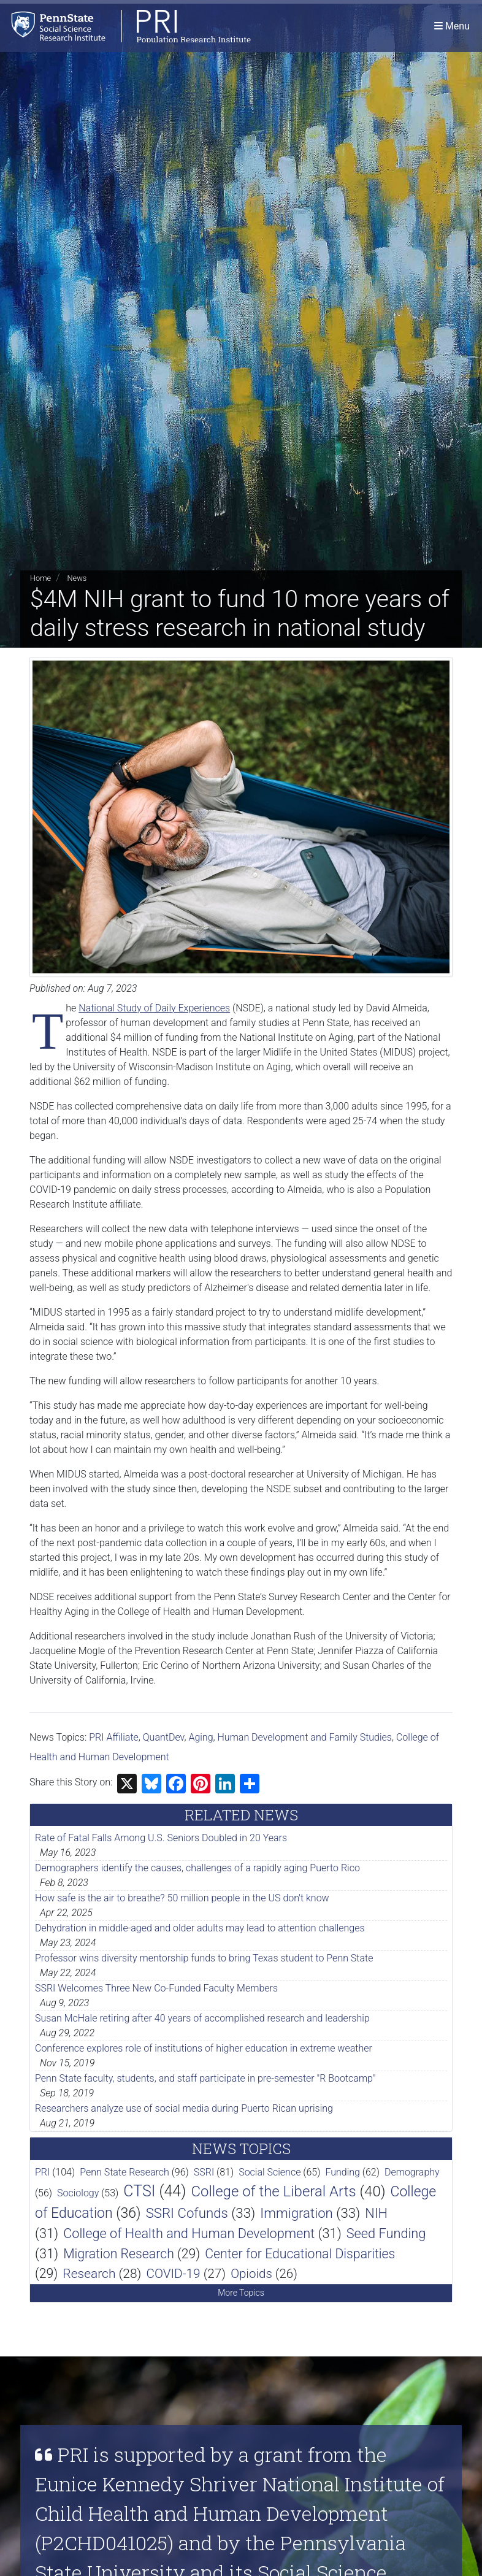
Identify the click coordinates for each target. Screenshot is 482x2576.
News (76, 578)
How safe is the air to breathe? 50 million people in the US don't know (182, 1898)
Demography (412, 2172)
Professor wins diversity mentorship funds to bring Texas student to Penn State (204, 1958)
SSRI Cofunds (187, 2213)
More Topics (241, 2293)
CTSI (139, 2191)
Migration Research (118, 2253)
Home (40, 578)
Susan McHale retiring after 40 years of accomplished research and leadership (202, 2018)
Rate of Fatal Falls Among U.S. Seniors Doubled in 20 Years (161, 1838)
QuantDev (164, 1737)
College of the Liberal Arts (273, 2191)
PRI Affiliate (114, 1737)
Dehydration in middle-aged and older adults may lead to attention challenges (200, 1928)
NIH (376, 2213)
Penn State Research (124, 2172)
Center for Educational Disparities (300, 2253)
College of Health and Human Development (189, 2233)
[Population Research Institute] (128, 27)
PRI (42, 2172)
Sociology (78, 2193)
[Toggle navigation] (452, 27)
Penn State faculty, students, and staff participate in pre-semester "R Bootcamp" (205, 2078)
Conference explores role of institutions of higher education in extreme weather (203, 2048)
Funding (342, 2172)
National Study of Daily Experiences (154, 1008)
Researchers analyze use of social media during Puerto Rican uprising (184, 2108)
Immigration (296, 2213)
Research (89, 2273)
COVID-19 (173, 2273)
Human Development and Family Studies (305, 1737)
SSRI (204, 2172)
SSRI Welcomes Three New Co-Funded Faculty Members (156, 1988)
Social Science (269, 2172)
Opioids (251, 2273)
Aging (200, 1737)
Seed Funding (386, 2233)
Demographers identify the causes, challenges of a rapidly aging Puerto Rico (197, 1868)
